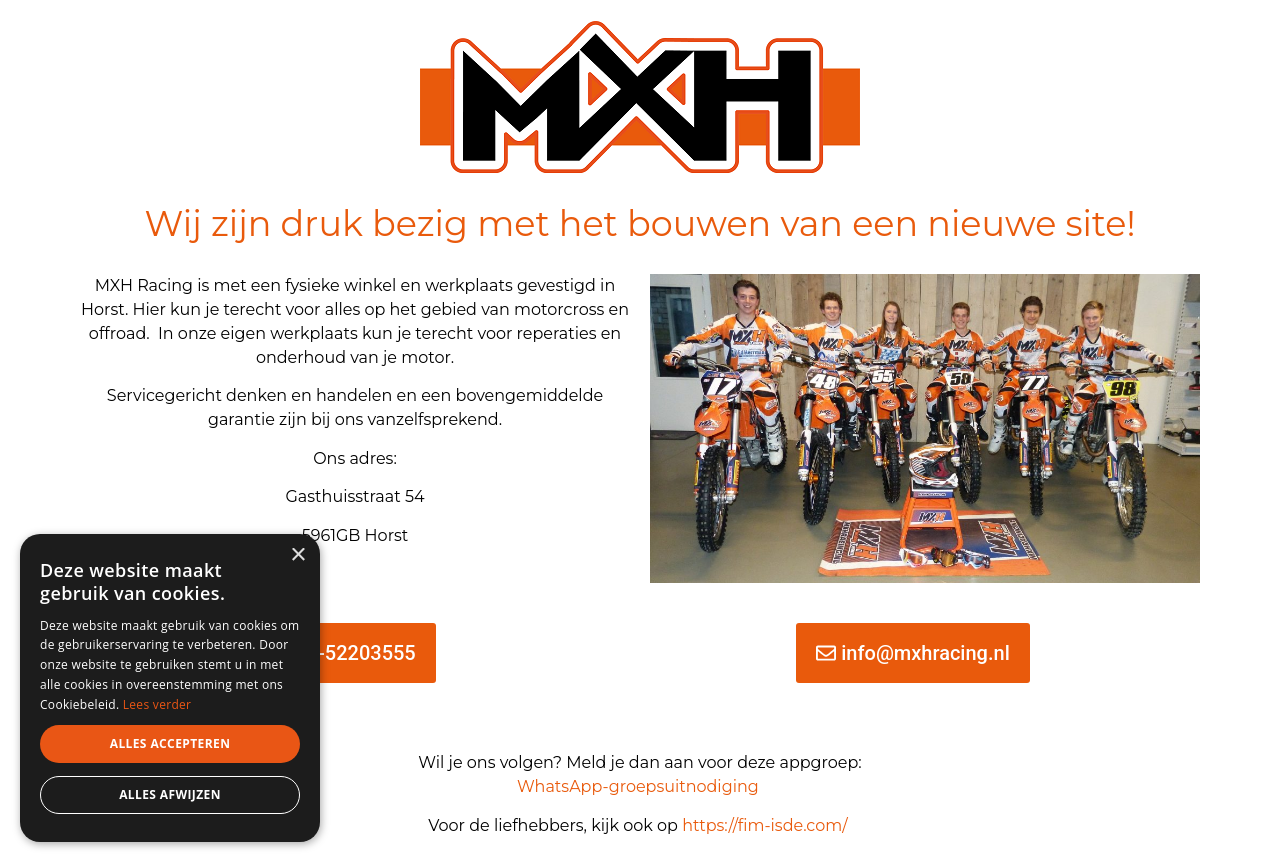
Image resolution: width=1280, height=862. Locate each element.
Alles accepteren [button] (170, 743)
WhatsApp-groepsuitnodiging (638, 786)
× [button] (297, 555)
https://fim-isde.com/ (767, 825)
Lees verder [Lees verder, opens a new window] (157, 704)
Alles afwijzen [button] (170, 794)
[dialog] (170, 688)
